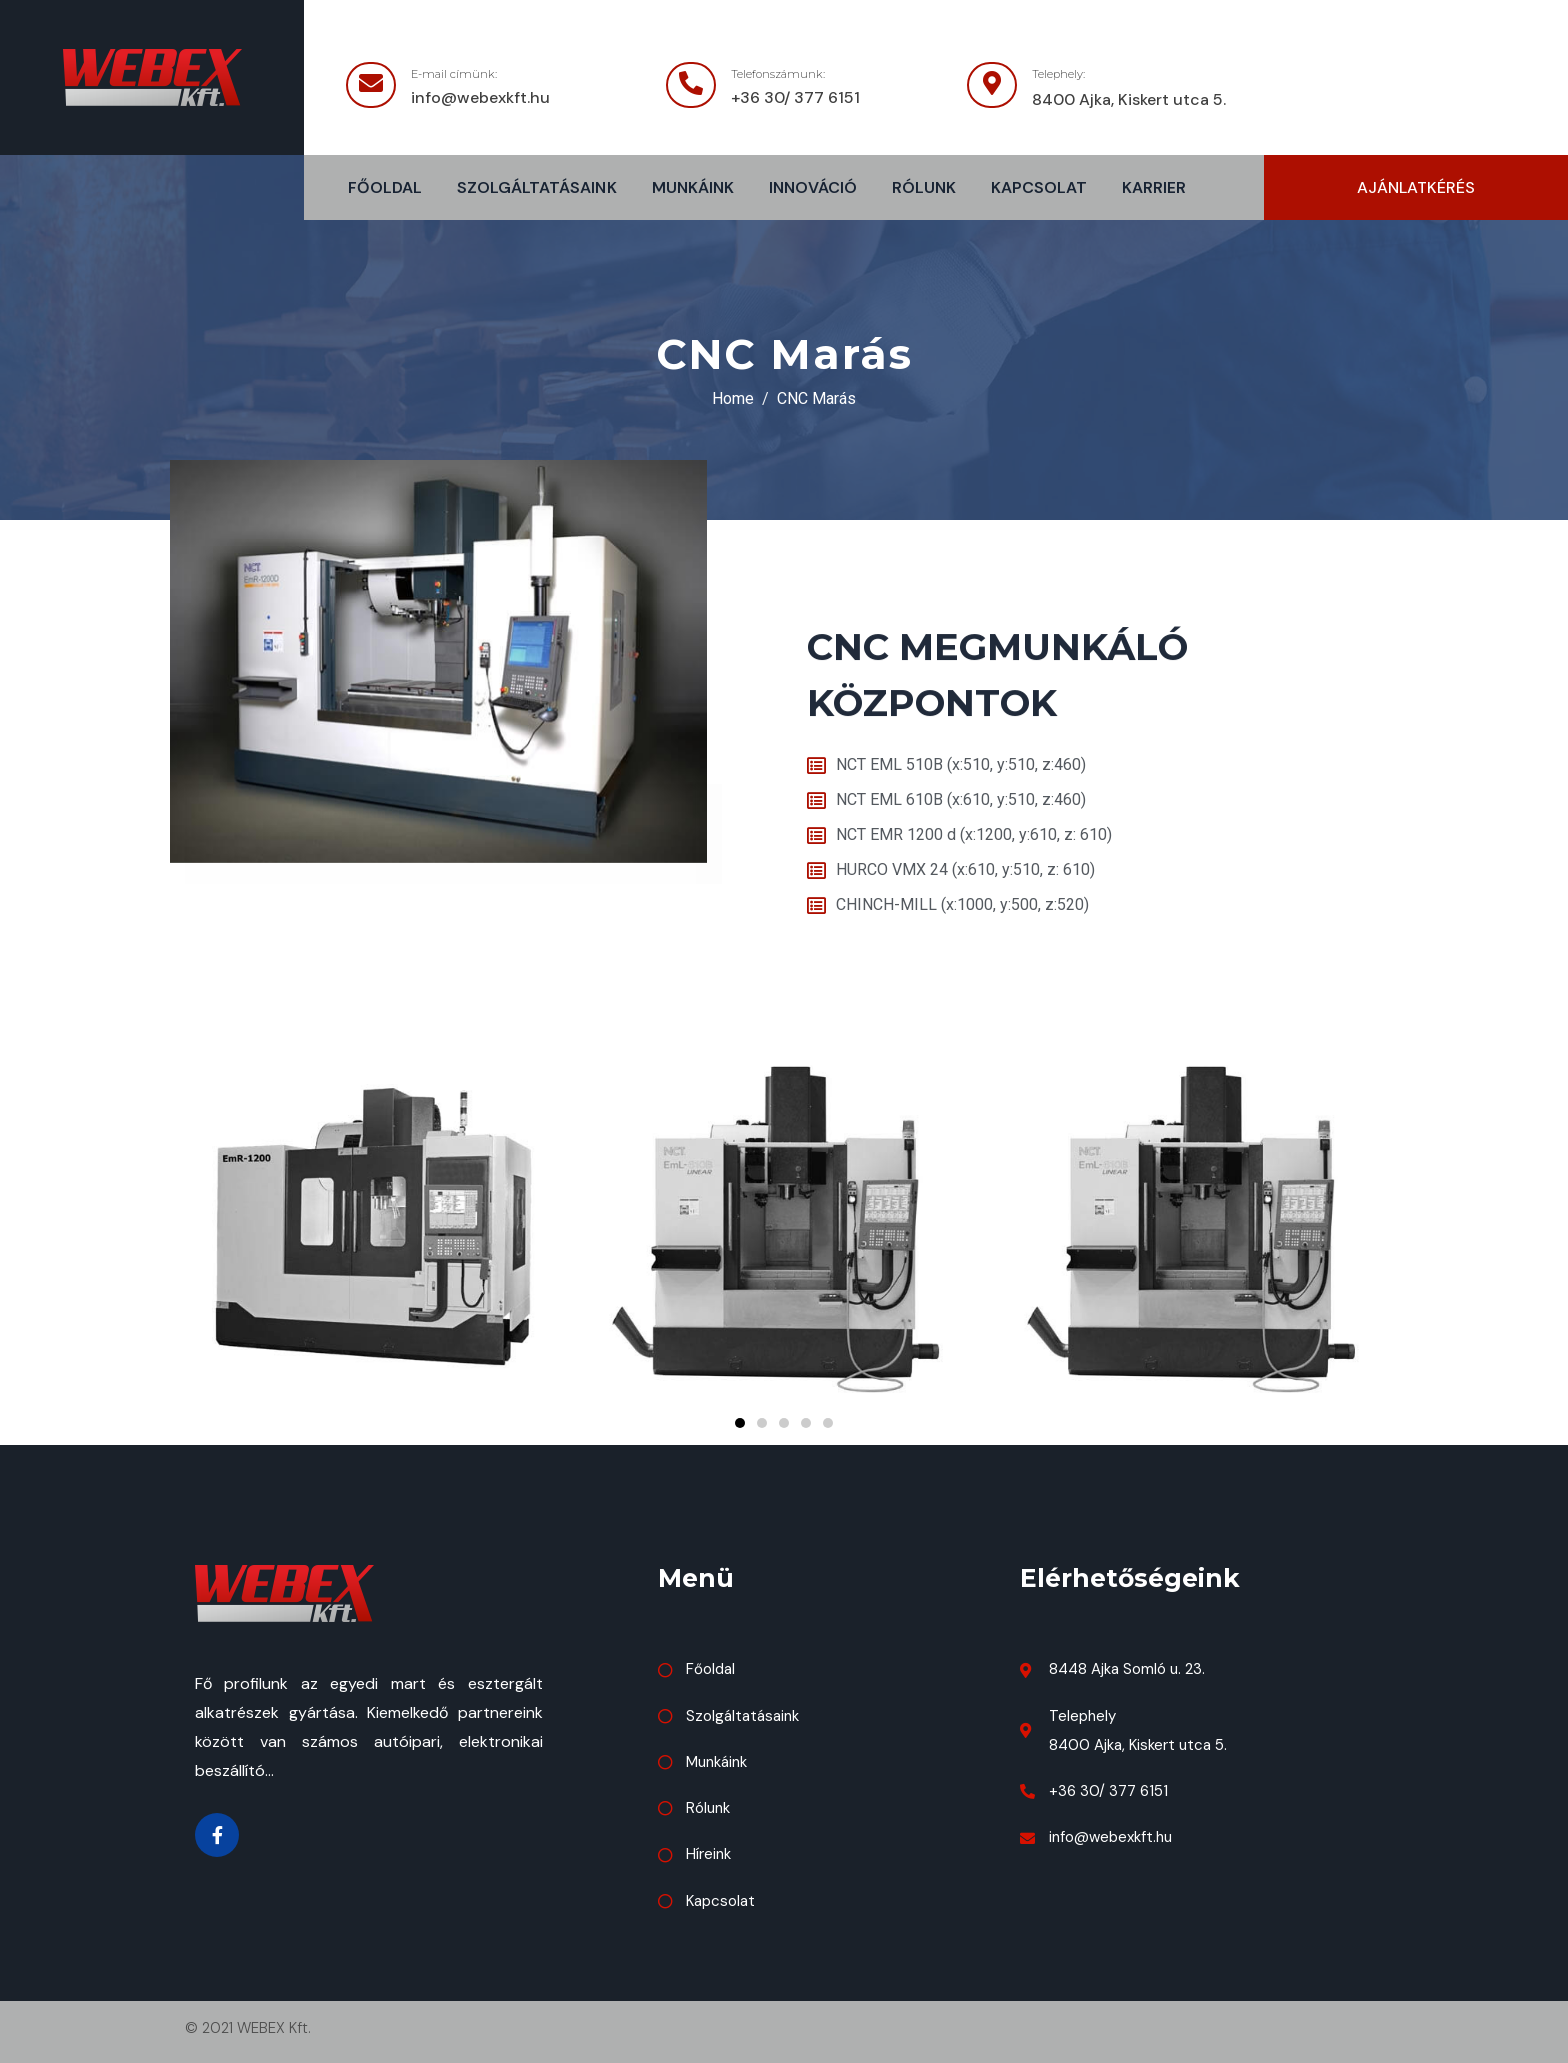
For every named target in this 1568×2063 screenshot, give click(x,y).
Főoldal (385, 187)
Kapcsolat (1039, 187)
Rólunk (924, 187)
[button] (1416, 187)
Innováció (813, 187)
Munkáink (693, 187)
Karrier (1154, 187)
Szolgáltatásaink (536, 187)
